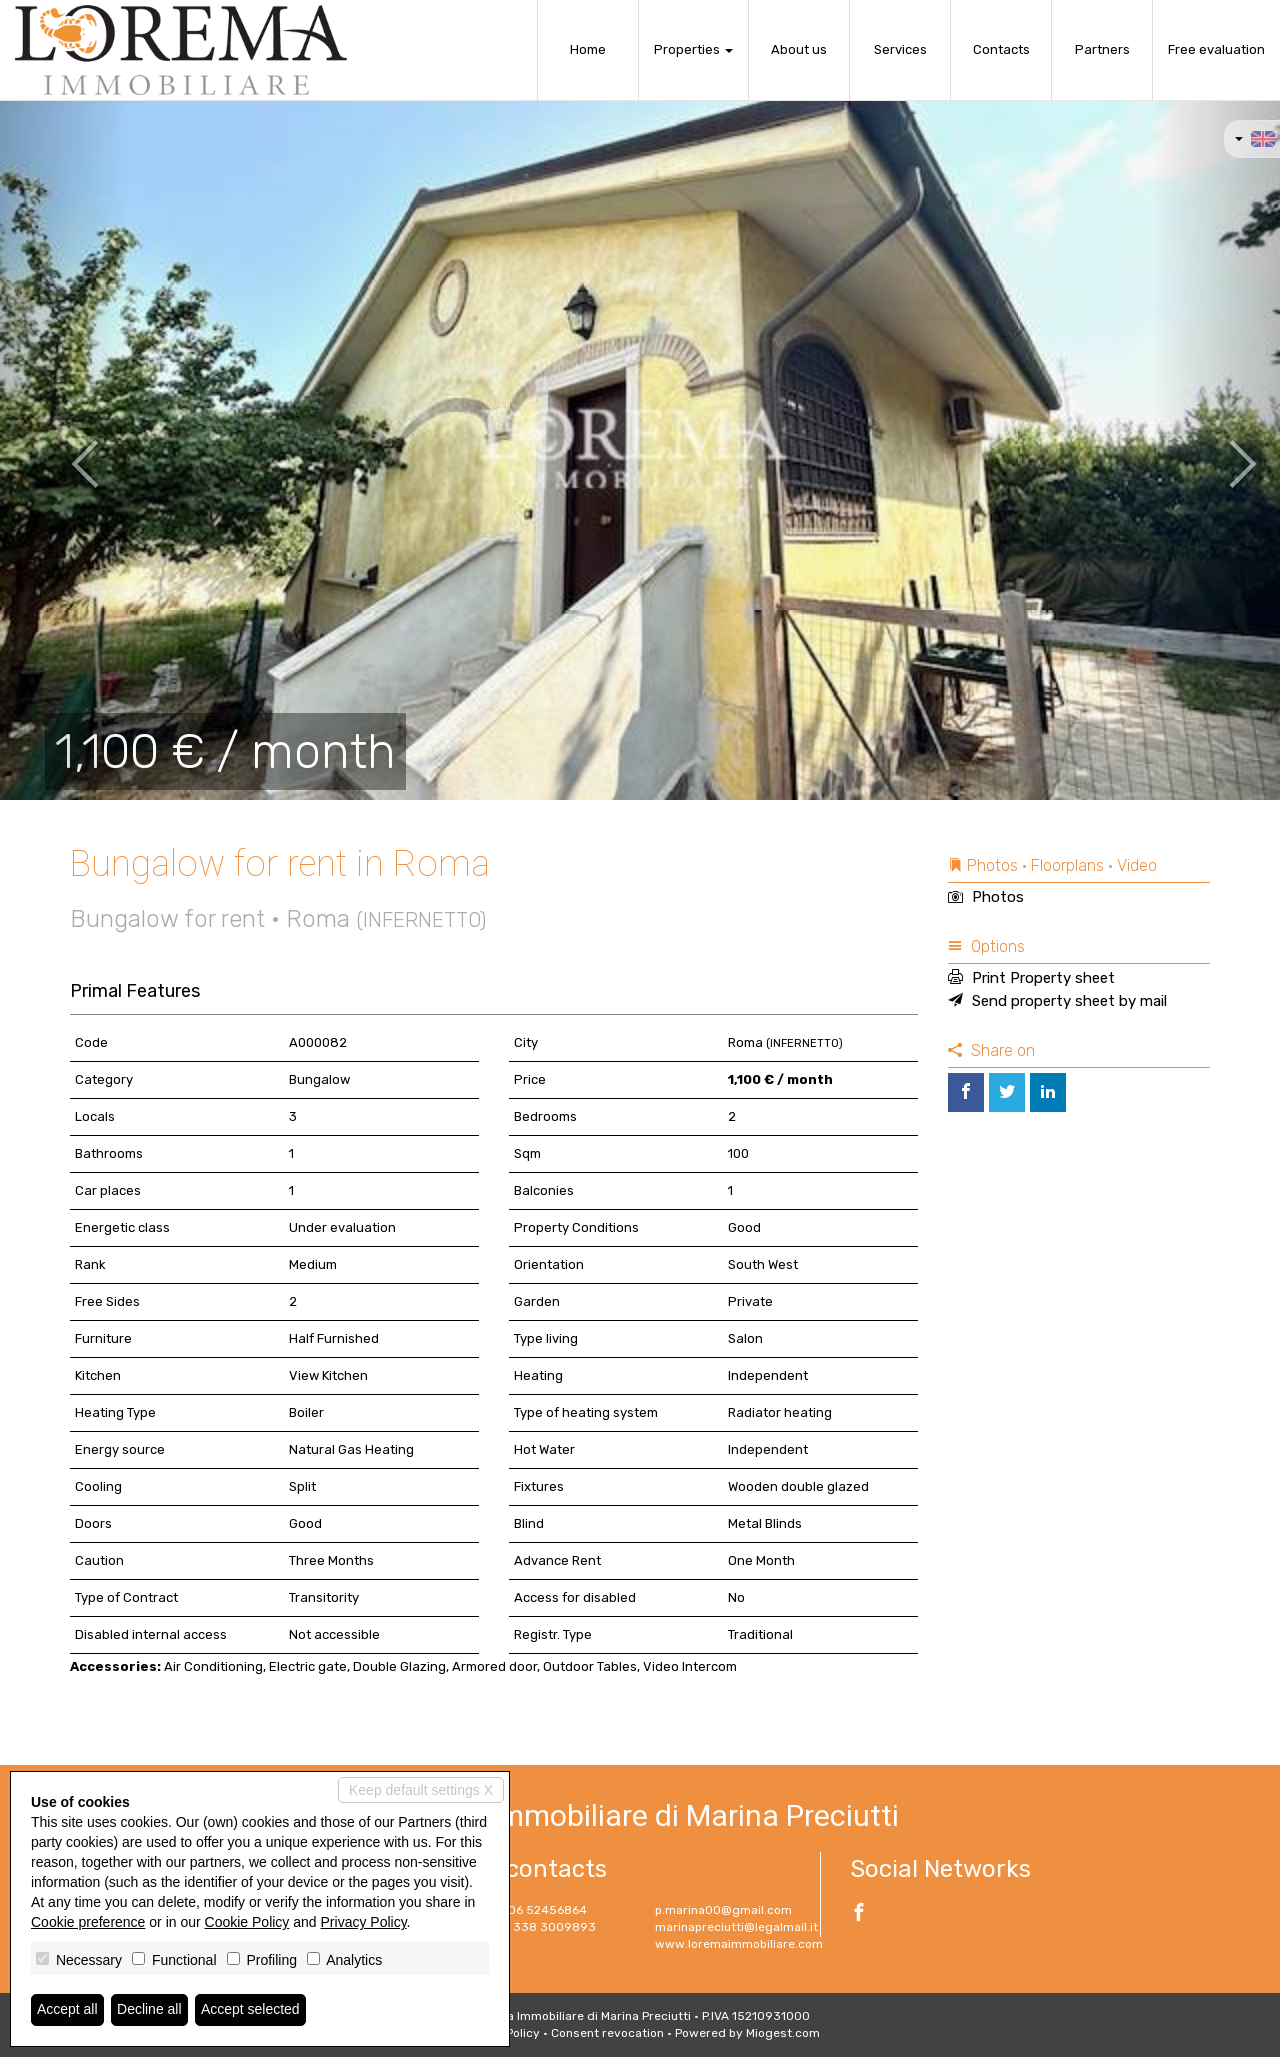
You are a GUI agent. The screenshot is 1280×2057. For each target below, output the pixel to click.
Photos (986, 897)
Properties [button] (693, 49)
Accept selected (250, 2010)
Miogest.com (783, 2033)
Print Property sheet (1031, 978)
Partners (1102, 49)
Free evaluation (1216, 49)
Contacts (1001, 49)
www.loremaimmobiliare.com (739, 1944)
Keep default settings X (421, 1790)
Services (900, 49)
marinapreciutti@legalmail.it (736, 1927)
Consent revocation (607, 2033)
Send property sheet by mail (1057, 1001)
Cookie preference (88, 1922)
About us (799, 49)
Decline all (149, 2010)
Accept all (67, 2010)
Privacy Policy (364, 1922)
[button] (64, 450)
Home (588, 49)
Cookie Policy (247, 1922)
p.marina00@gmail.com (723, 1910)
